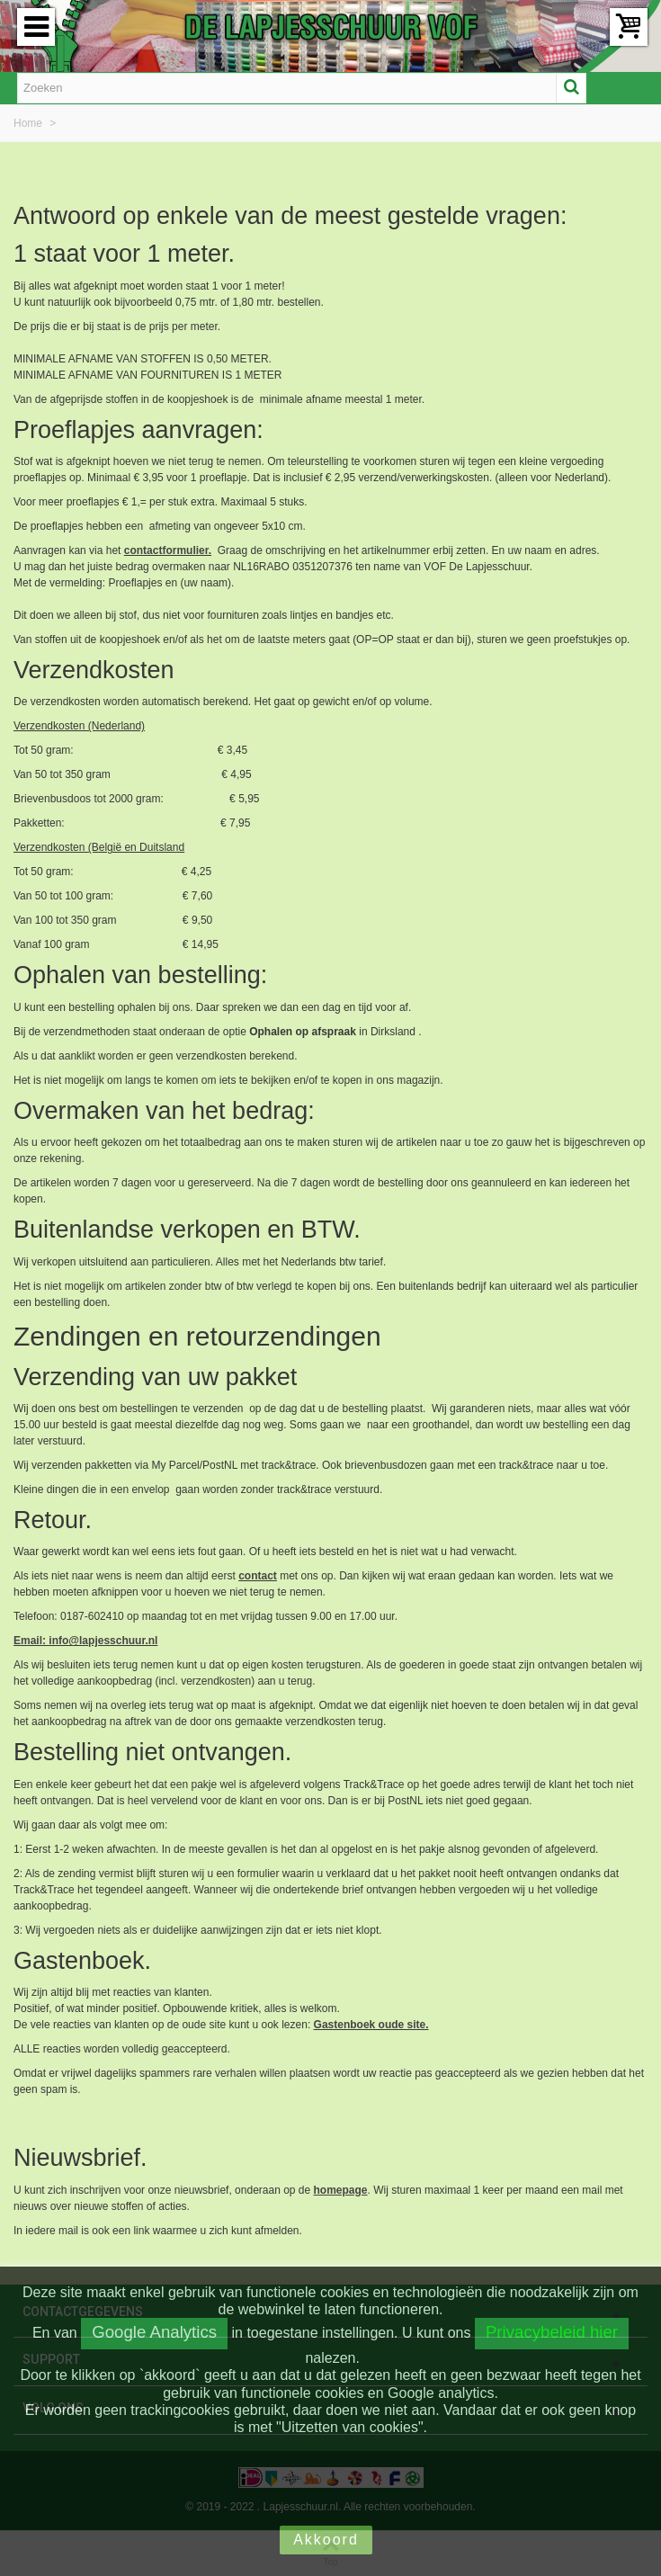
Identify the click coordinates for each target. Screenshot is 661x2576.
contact (257, 1576)
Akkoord (326, 2539)
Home (29, 123)
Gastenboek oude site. (371, 2024)
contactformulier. (167, 550)
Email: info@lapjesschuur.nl (85, 1640)
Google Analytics (154, 2331)
